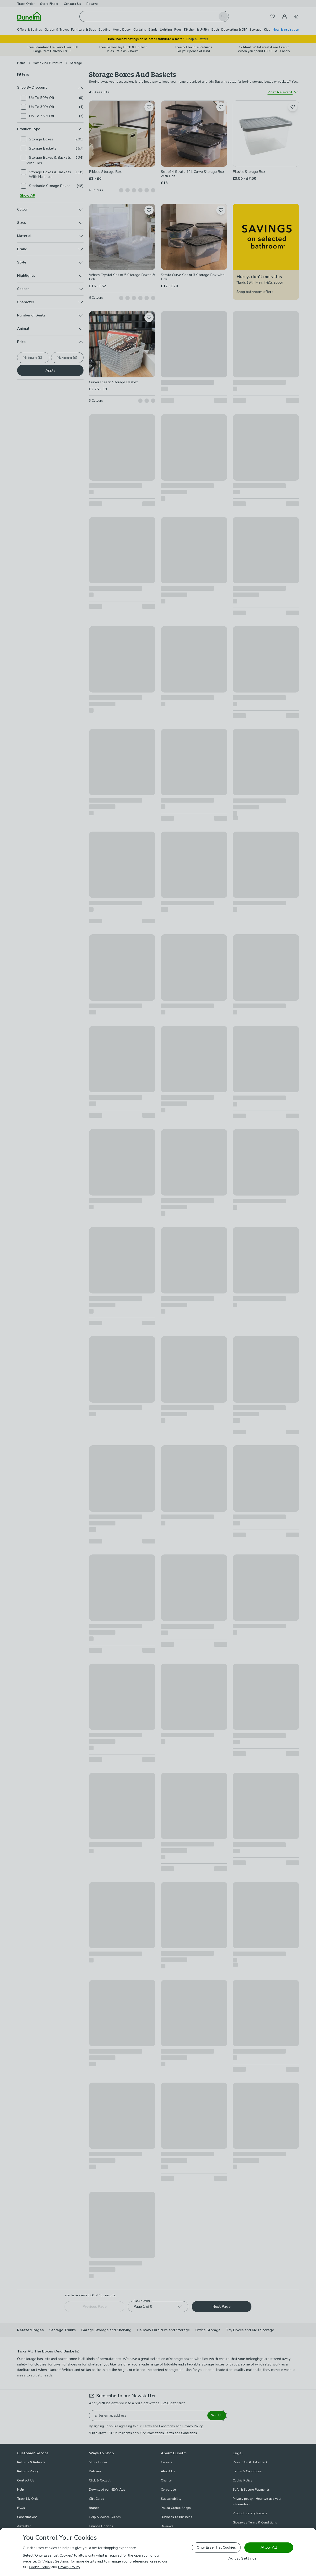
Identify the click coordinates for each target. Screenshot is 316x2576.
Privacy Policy (69, 2567)
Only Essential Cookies (216, 2547)
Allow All (269, 2547)
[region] (158, 2552)
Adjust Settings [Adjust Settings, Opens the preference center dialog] (242, 2558)
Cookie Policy (39, 2567)
